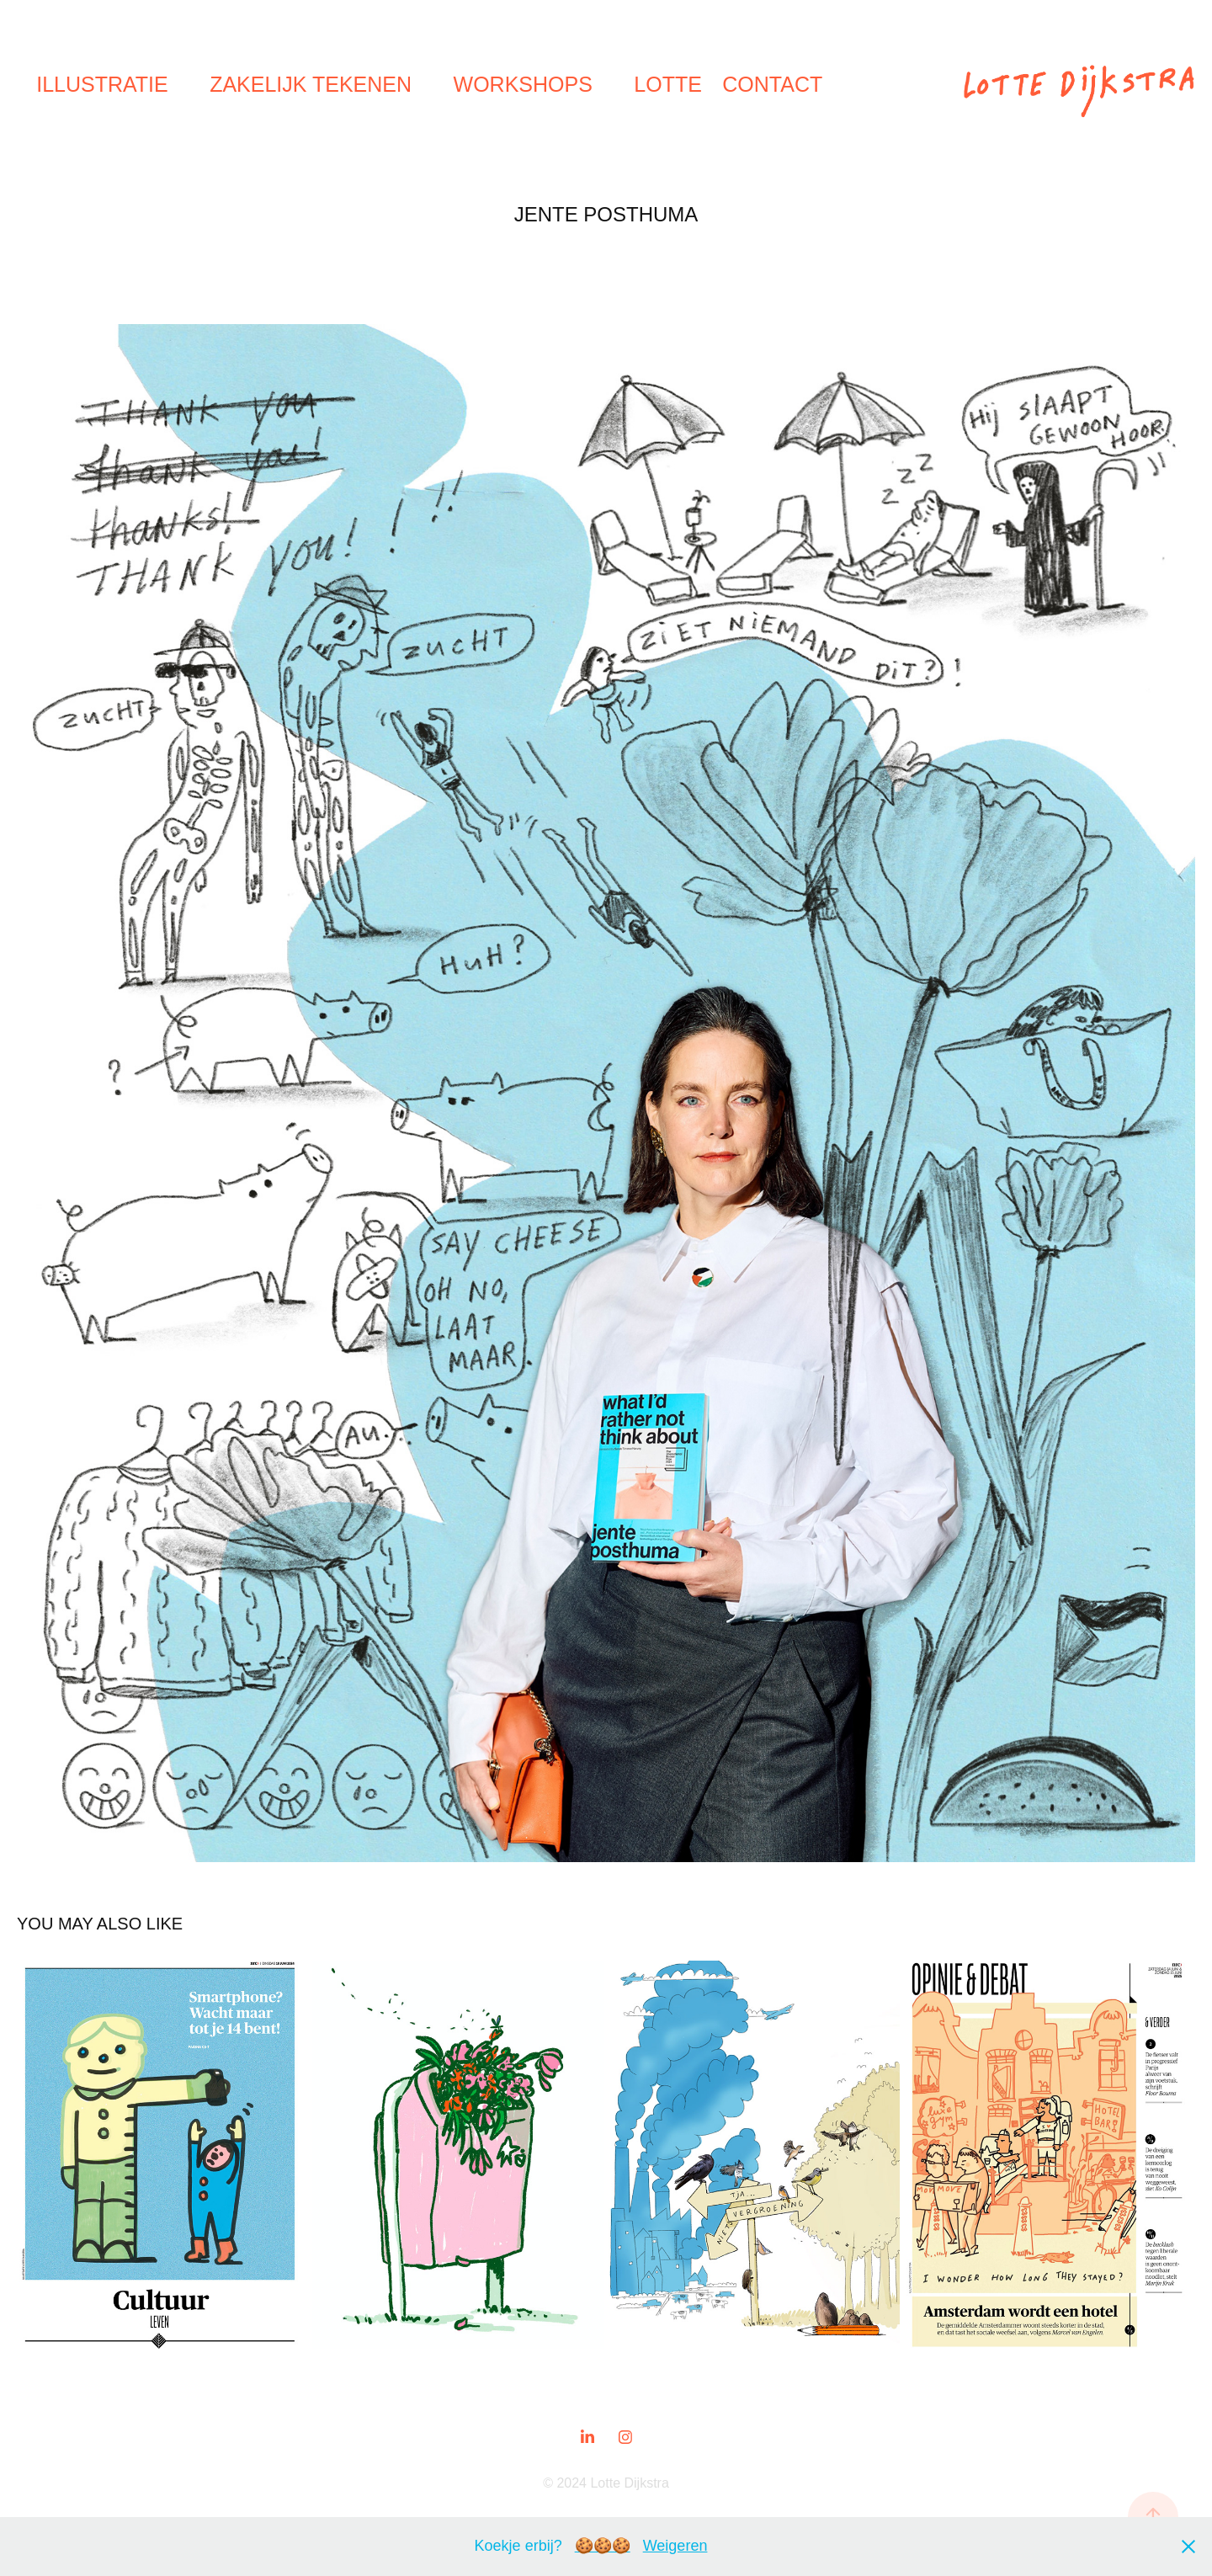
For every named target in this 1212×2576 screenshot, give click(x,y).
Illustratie (102, 84)
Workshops (523, 84)
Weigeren (675, 2545)
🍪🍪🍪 (602, 2545)
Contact (772, 84)
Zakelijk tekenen (311, 84)
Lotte (668, 84)
